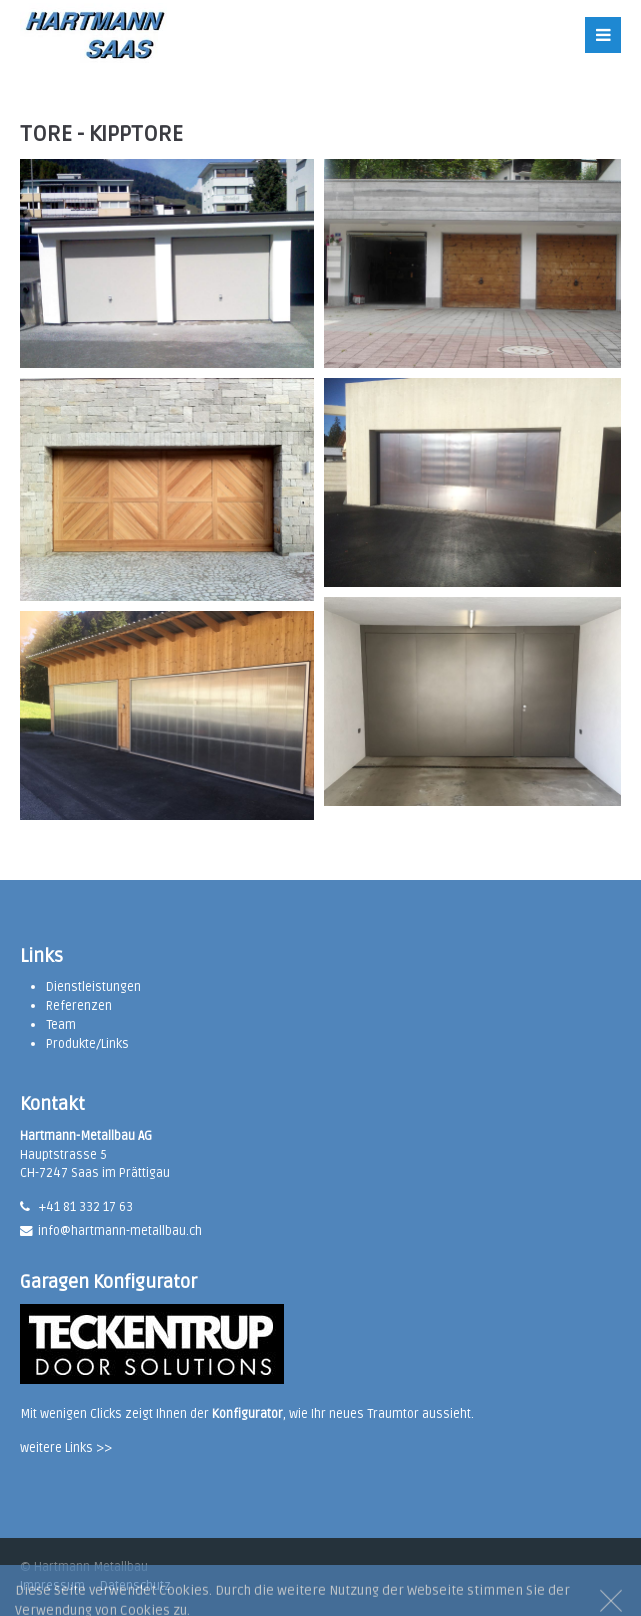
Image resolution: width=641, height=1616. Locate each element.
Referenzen (79, 1006)
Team (61, 1025)
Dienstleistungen (93, 987)
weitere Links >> (66, 1448)
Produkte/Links (87, 1044)
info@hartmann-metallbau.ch (120, 1231)
